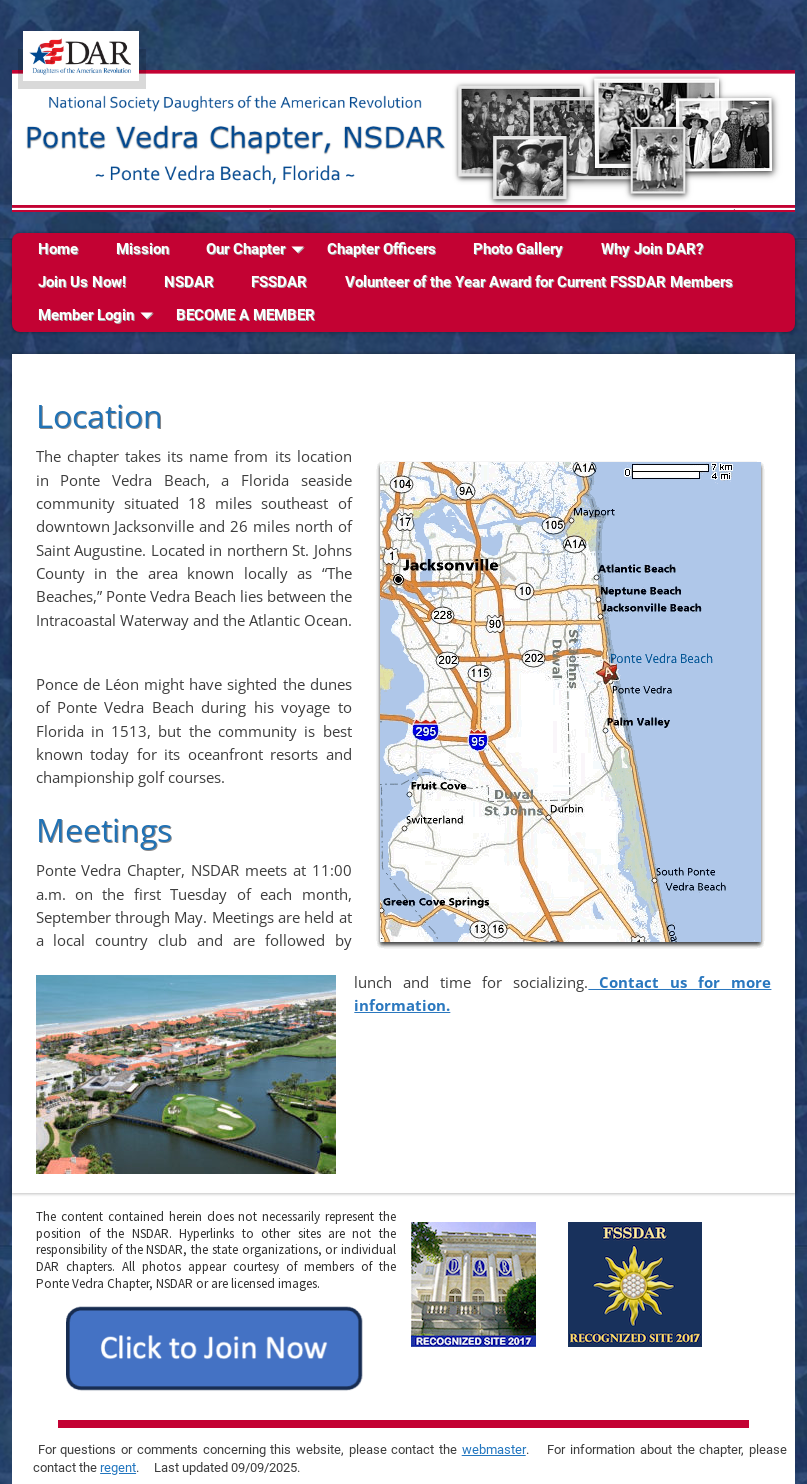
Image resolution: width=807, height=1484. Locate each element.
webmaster (494, 1449)
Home (58, 249)
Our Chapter (245, 249)
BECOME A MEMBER (245, 315)
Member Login (86, 315)
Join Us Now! (82, 282)
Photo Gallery (518, 249)
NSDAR (189, 282)
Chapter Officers (381, 249)
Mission (142, 249)
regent (118, 1467)
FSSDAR (279, 282)
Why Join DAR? (652, 249)
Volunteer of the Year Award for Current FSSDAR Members (539, 282)
